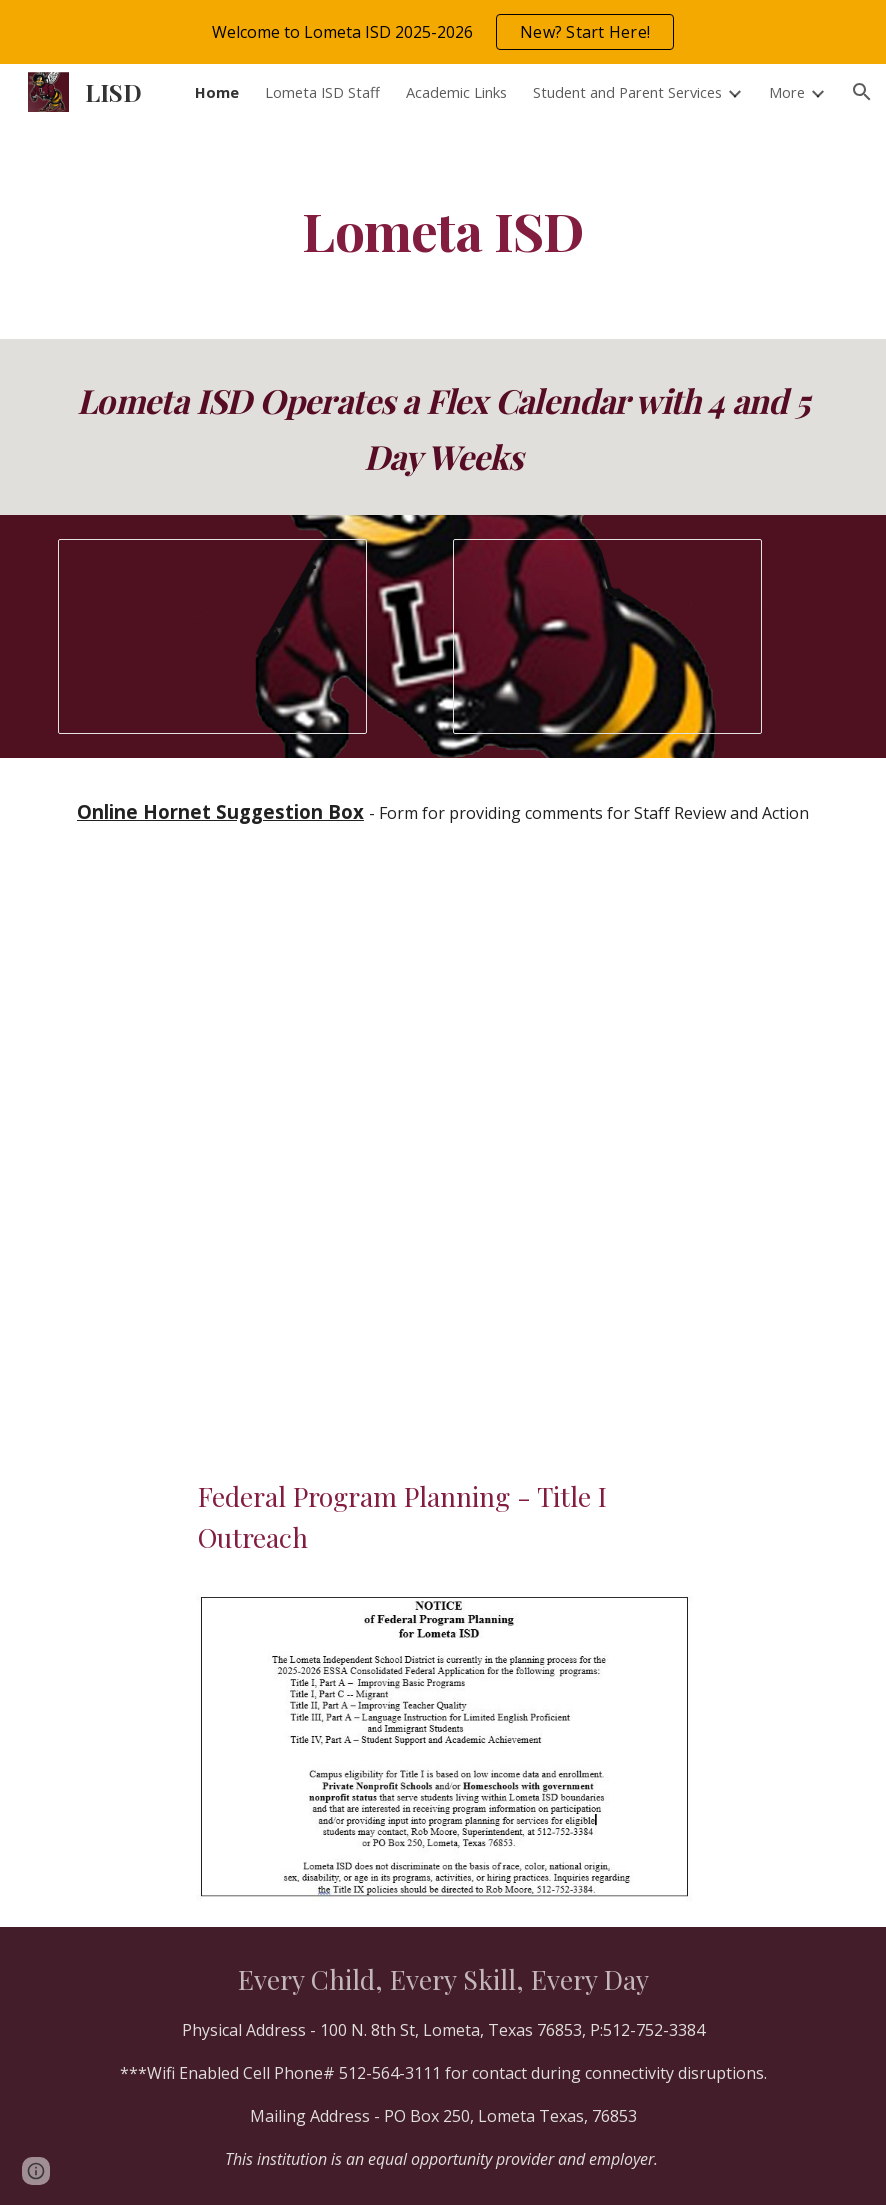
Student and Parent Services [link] (627, 92)
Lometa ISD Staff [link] (322, 92)
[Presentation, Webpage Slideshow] (212, 636)
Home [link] (217, 92)
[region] (443, 32)
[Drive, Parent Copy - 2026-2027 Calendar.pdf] (443, 1128)
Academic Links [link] (456, 92)
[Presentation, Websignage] (607, 637)
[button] (862, 92)
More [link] (787, 92)
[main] (443, 229)
